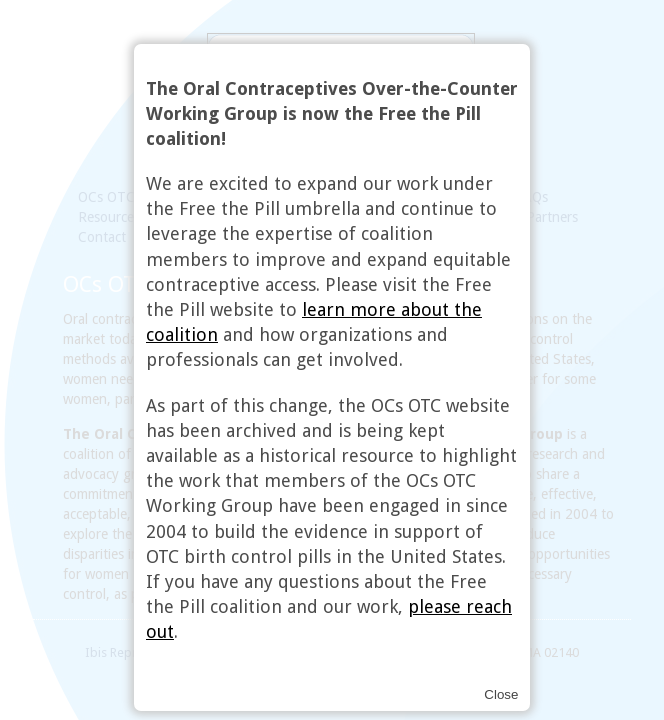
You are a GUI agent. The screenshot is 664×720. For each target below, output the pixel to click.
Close (501, 694)
